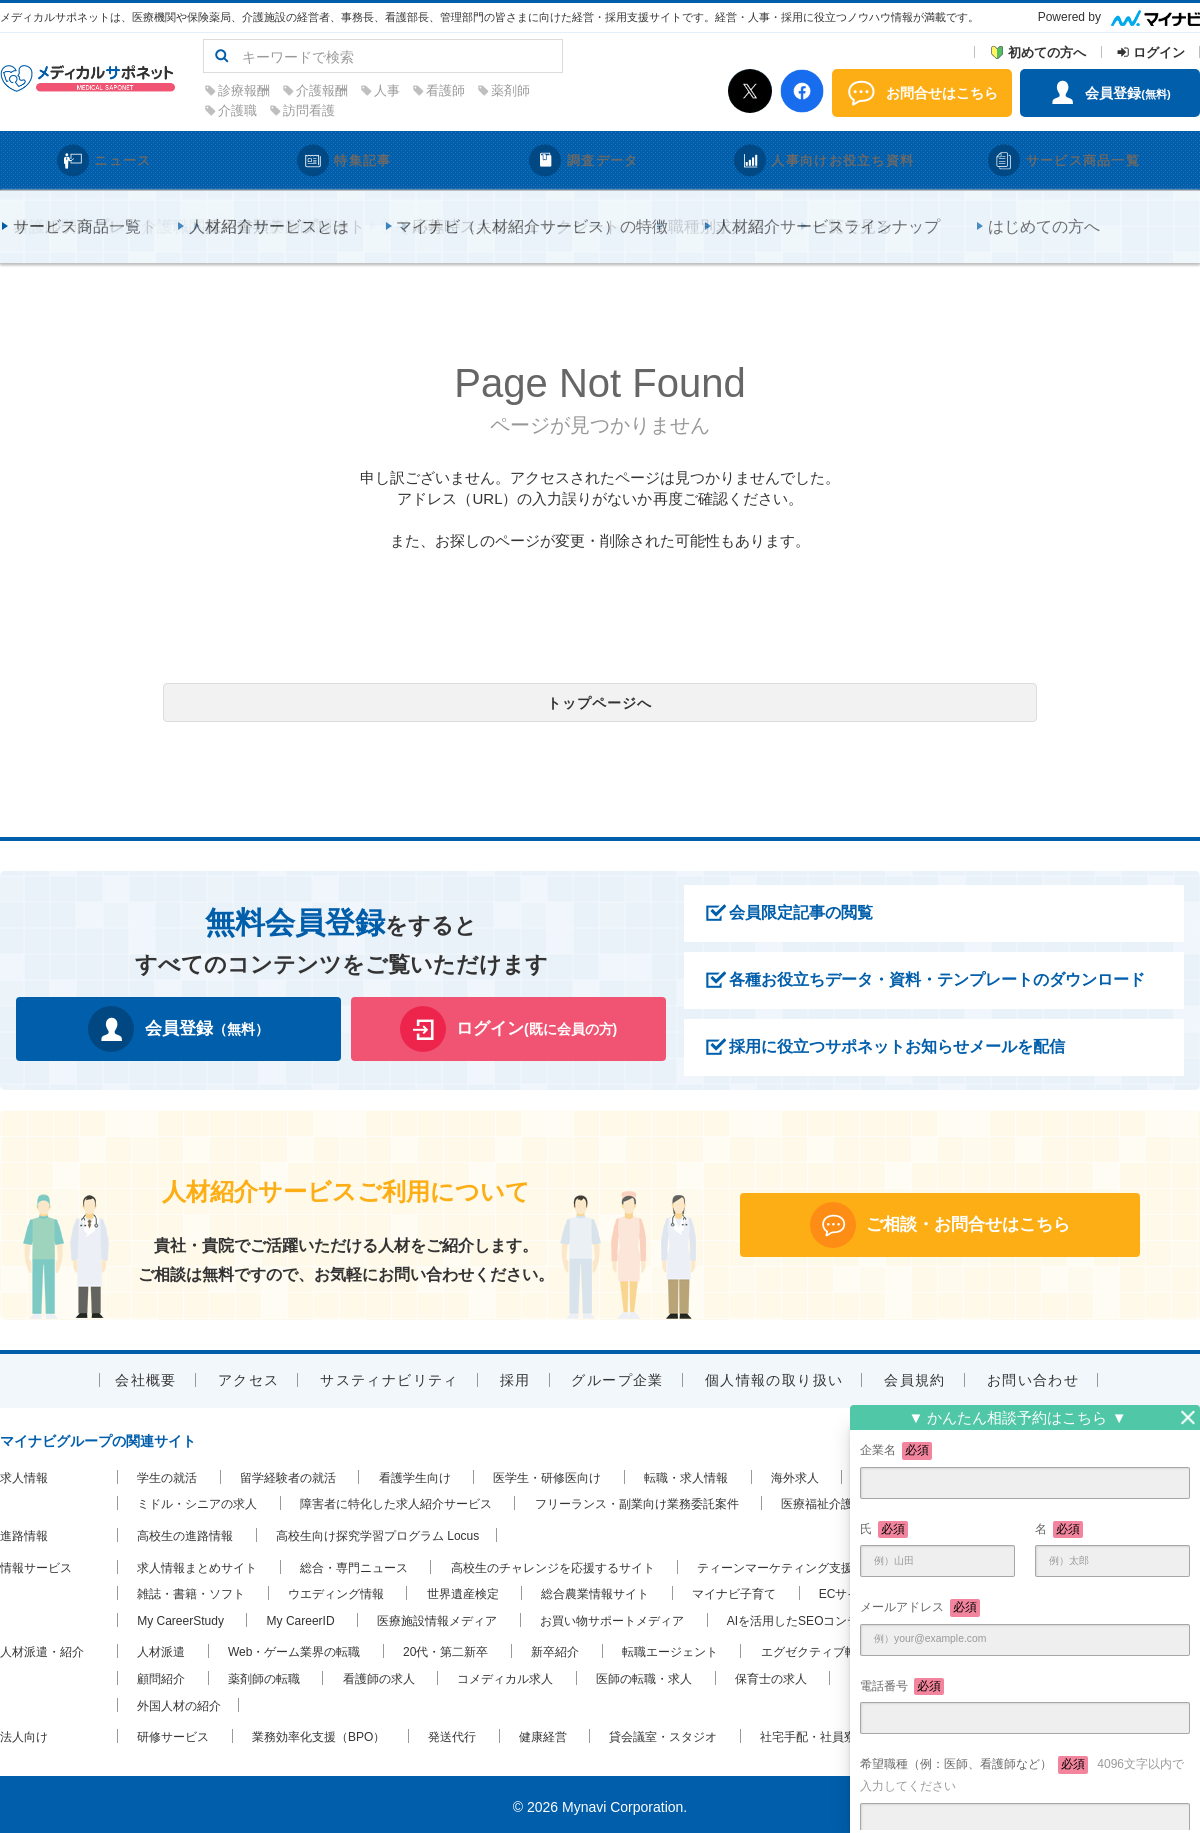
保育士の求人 (771, 1674)
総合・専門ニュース (354, 1563)
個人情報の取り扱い (774, 1375)
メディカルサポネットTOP (72, 211)
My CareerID (301, 1616)
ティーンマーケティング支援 (775, 1563)
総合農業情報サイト (595, 1589)
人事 (514, 90)
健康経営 (543, 1732)
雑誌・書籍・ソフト (191, 1589)
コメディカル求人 (505, 1674)
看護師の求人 (379, 1674)
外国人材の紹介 (179, 1701)
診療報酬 (371, 90)
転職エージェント (670, 1648)
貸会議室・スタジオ (663, 1732)
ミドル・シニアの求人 (197, 1500)
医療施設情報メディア (437, 1616)
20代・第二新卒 (445, 1648)
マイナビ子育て (734, 1589)
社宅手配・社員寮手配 (820, 1732)
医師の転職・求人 (644, 1674)
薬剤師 (637, 90)
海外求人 (795, 1473)
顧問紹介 (161, 1674)
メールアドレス (920, 1608)
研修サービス (173, 1732)
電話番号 (902, 1687)
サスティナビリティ (389, 1375)
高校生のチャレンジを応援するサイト (553, 1563)
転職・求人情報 (686, 1473)
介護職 (364, 110)
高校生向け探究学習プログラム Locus (377, 1531)
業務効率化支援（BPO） (318, 1732)
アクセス (249, 1375)
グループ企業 (617, 1375)
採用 (515, 1375)
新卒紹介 (555, 1648)
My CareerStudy (180, 1616)
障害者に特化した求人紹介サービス (396, 1500)
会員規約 (915, 1375)
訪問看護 (436, 110)
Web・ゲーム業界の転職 (294, 1648)
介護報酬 (449, 90)
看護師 (572, 90)
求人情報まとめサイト (197, 1563)
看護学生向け (415, 1473)
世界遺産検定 (463, 1589)
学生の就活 (167, 1473)
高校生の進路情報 (185, 1531)
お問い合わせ (1033, 1375)
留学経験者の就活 (288, 1473)
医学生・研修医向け (547, 1473)
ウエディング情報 (336, 1589)
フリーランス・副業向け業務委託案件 (637, 1500)
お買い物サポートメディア (612, 1616)
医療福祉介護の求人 (835, 1500)
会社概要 (146, 1375)
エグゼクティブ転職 (815, 1648)
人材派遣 (161, 1648)
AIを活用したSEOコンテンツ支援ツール (835, 1616)
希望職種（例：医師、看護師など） (1022, 1774)
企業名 (896, 1451)
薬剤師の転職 (264, 1674)
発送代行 (452, 1732)
